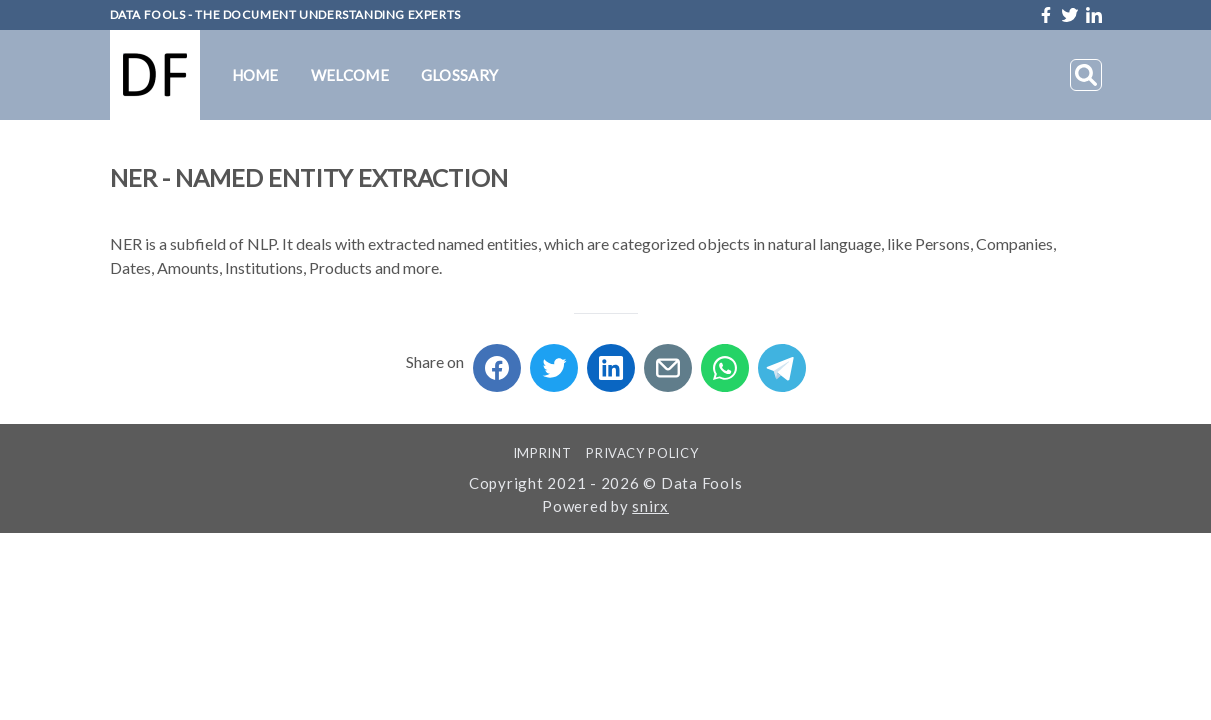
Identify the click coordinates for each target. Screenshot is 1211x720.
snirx (650, 506)
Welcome (350, 75)
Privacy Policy (642, 453)
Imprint (542, 453)
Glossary (459, 75)
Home (255, 75)
